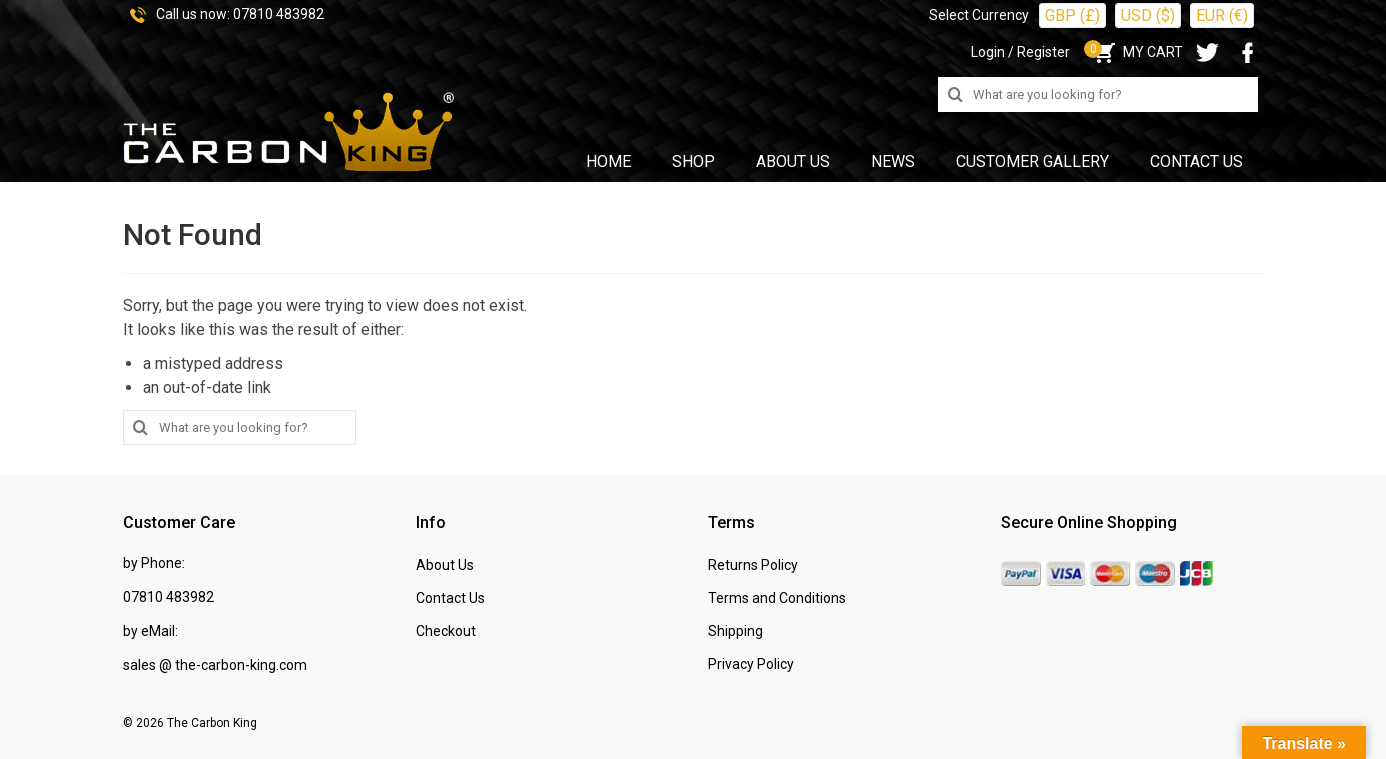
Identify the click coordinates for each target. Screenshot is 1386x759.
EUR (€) (1222, 15)
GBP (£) (1072, 15)
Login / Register (1020, 52)
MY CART (1136, 52)
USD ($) (1148, 15)
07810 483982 (278, 14)
